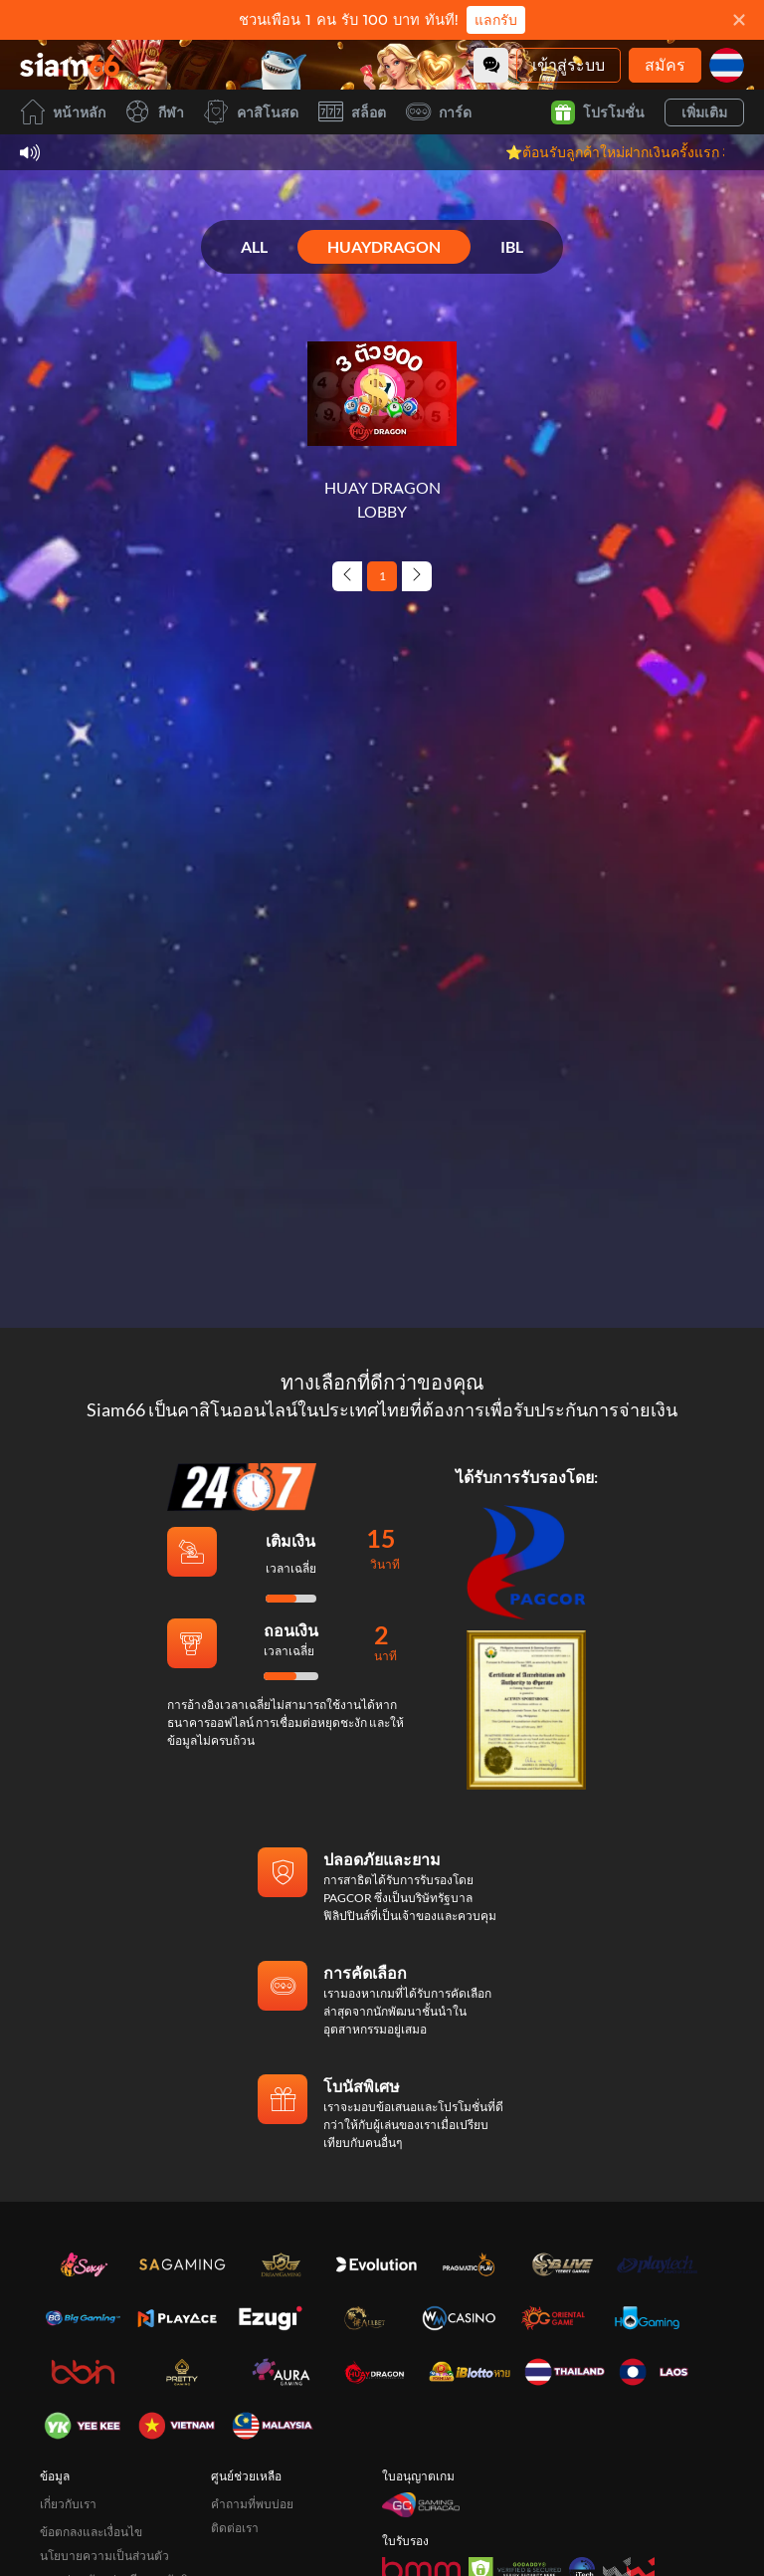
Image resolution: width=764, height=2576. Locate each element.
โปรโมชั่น (598, 112)
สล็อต (352, 112)
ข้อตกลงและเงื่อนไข (91, 2531)
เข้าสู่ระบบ (568, 64)
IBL (511, 246)
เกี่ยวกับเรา (68, 2503)
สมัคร (665, 64)
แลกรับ (496, 20)
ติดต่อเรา (235, 2527)
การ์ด (439, 112)
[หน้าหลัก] (69, 65)
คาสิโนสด (251, 112)
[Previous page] (347, 576)
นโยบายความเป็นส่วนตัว (104, 2555)
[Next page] (417, 576)
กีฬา (154, 112)
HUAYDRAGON (384, 246)
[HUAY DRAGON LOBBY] (382, 421)
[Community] (491, 65)
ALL (254, 246)
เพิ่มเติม (704, 112)
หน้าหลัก (62, 112)
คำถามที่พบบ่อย (252, 2503)
